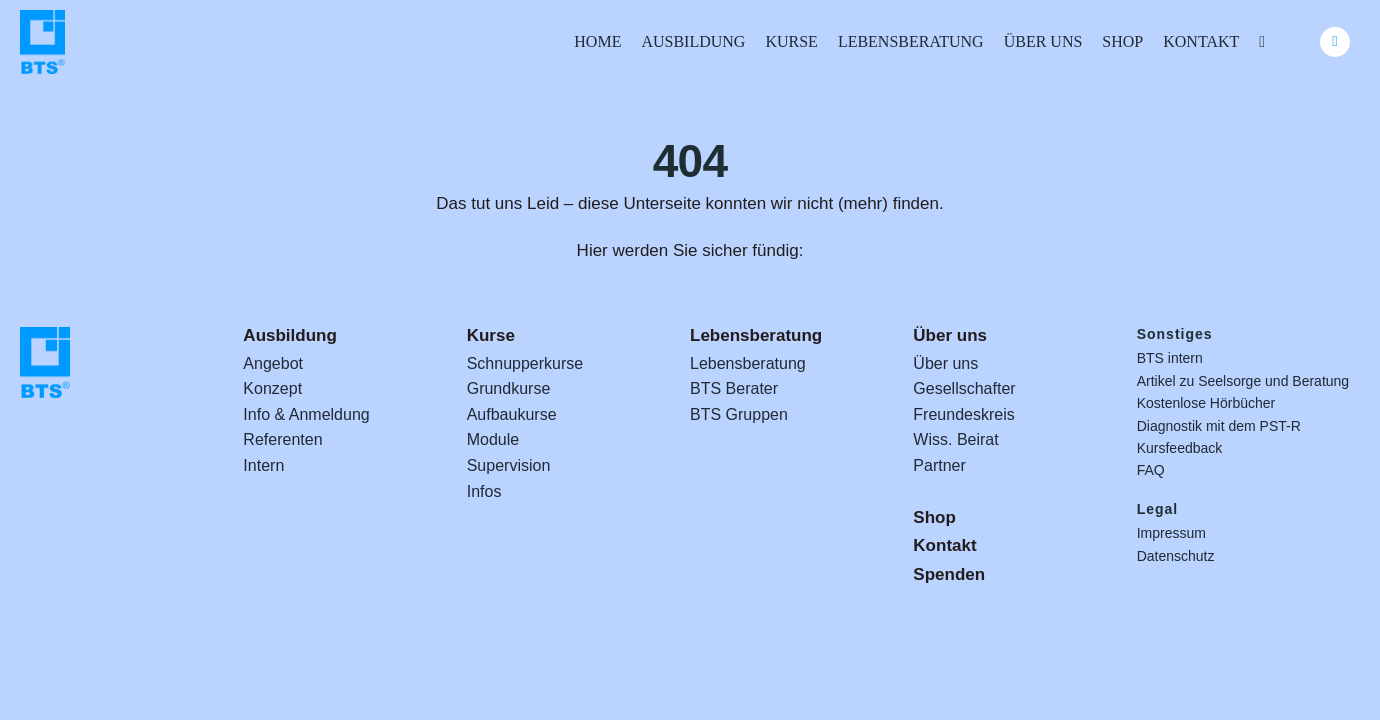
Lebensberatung (756, 335)
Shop (934, 517)
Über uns (950, 335)
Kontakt (944, 545)
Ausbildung (289, 335)
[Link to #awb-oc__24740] (1335, 42)
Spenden (949, 574)
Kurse (491, 335)
